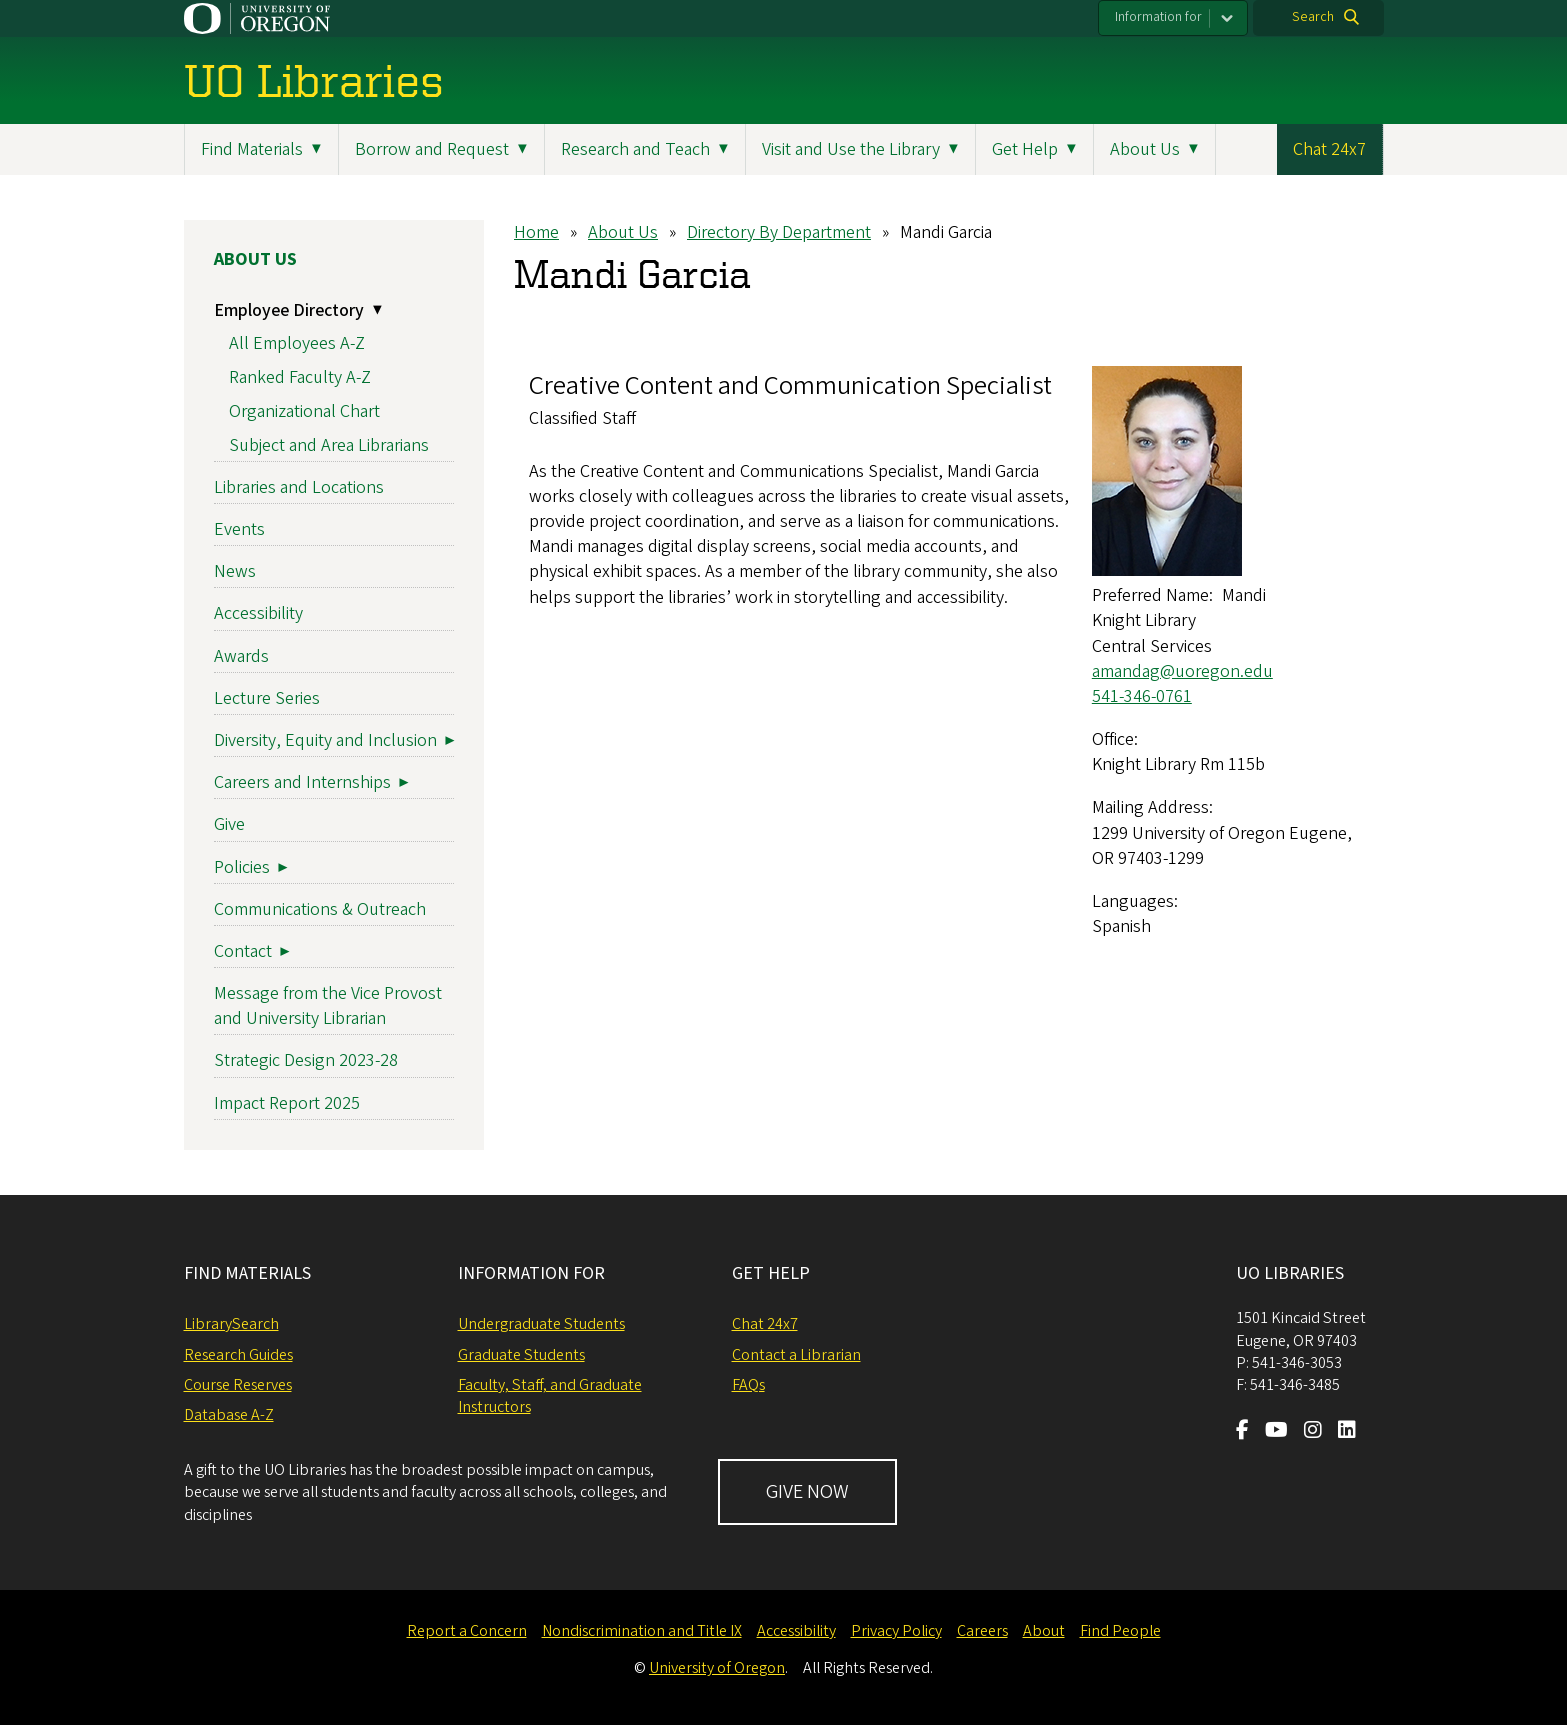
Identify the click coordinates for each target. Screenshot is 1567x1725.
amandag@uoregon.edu (1181, 671)
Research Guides (238, 1355)
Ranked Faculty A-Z (300, 377)
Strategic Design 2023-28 (306, 1060)
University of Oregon (717, 1668)
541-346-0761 (1141, 696)
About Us (623, 232)
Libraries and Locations (299, 487)
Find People (1120, 1631)
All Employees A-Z (297, 343)
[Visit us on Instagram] (1313, 1432)
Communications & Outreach (320, 909)
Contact (243, 951)
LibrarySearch (231, 1324)
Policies (242, 867)
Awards (241, 656)
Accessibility (258, 613)
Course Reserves (238, 1385)
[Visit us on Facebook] (1242, 1432)
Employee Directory (289, 310)
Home (536, 232)
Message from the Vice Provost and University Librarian (328, 1006)
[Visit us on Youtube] (1276, 1432)
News (235, 571)
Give (229, 824)
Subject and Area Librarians (329, 445)
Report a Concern (467, 1631)
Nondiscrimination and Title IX (642, 1631)
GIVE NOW (807, 1492)
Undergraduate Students (541, 1324)
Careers (982, 1631)
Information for (1158, 17)
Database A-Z (229, 1415)
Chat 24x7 (1329, 149)
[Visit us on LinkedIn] (1347, 1432)
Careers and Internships (302, 782)
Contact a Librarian (796, 1355)
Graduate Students (521, 1355)
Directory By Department (779, 232)
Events (239, 529)
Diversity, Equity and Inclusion (325, 740)
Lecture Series (267, 698)
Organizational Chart (304, 411)
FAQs (748, 1385)
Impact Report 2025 (287, 1103)
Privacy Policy (896, 1631)
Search (1313, 17)
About (1044, 1631)
